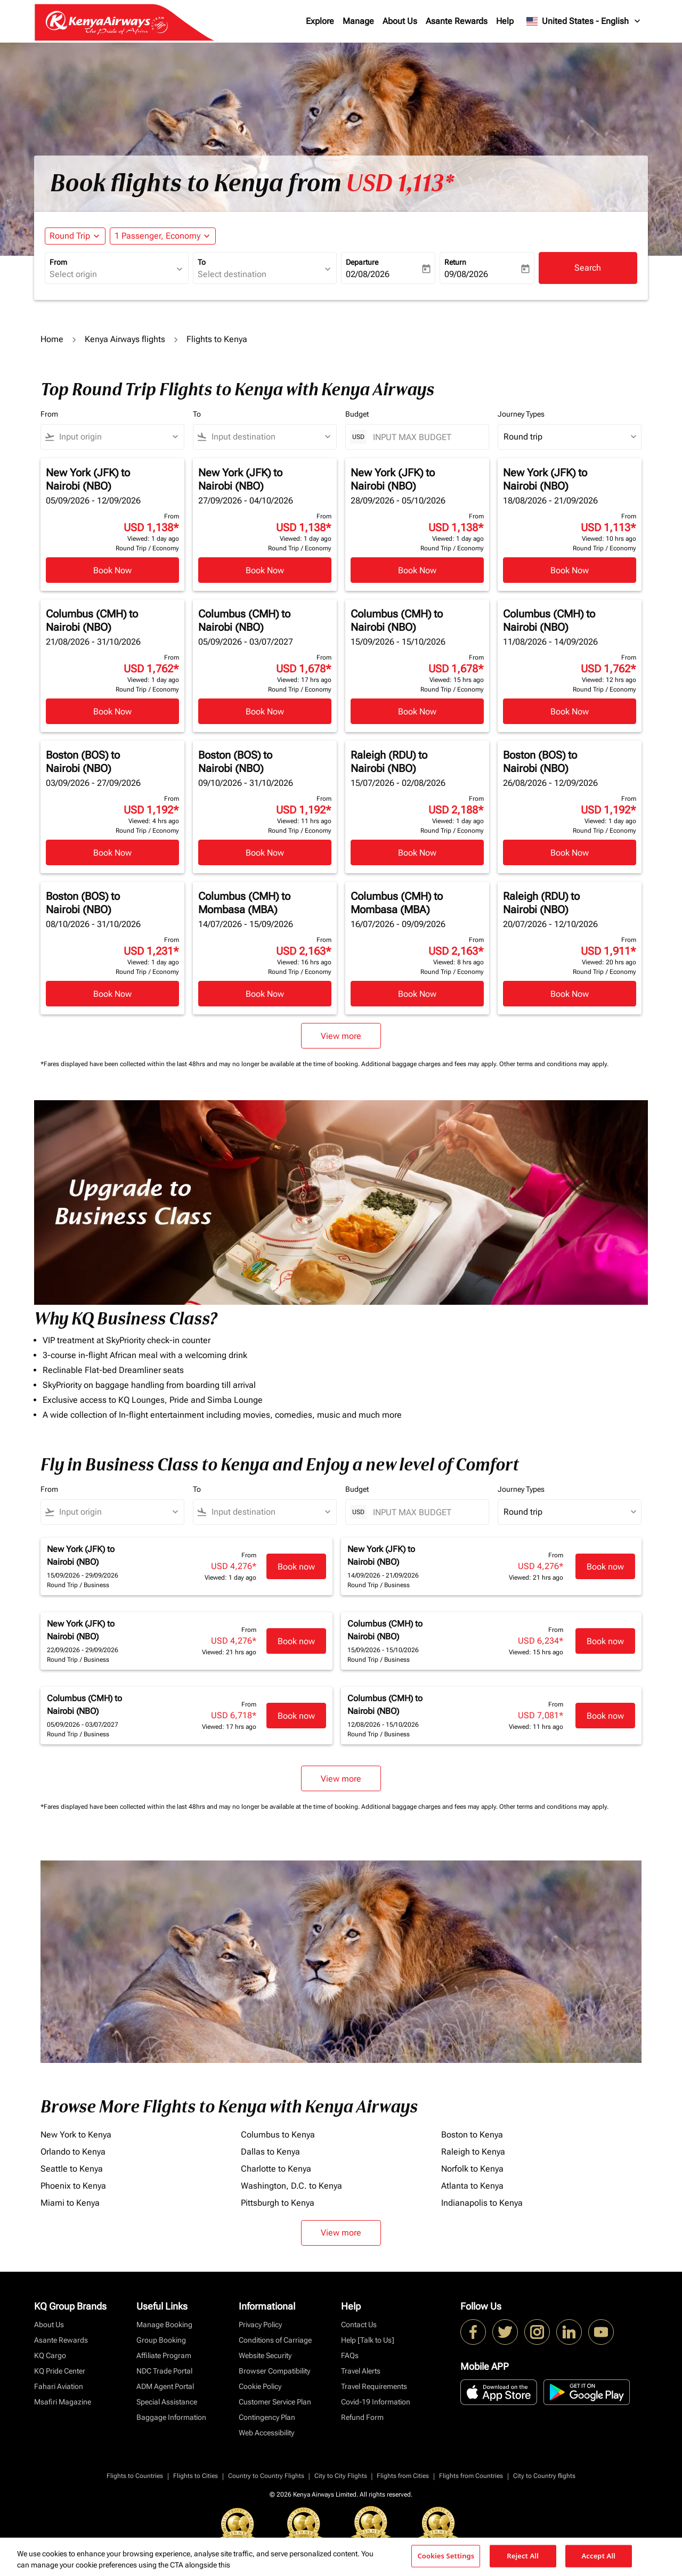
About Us (400, 21)
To (202, 262)
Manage (358, 21)
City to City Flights (340, 2476)
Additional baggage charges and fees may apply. (430, 1064)
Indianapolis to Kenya (482, 2203)
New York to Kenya (75, 2135)
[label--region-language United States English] (584, 21)
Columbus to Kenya (278, 2135)
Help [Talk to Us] (367, 2340)
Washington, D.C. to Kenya (291, 2186)
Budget (357, 414)
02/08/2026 (367, 274)
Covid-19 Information (375, 2402)
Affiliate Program (163, 2355)
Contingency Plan (267, 2417)
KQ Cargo (50, 2355)
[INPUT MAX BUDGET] (425, 437)
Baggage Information (171, 2417)
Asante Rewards (457, 21)
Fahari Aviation (58, 2386)
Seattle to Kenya (71, 2169)
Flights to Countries (135, 2476)
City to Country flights (544, 2476)
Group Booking (161, 2340)
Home (51, 339)
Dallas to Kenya (270, 2152)
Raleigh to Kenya (473, 2152)
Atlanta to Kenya (472, 2186)
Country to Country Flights (266, 2476)
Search (587, 268)
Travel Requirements (374, 2386)
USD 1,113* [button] (400, 183)
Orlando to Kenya (72, 2152)
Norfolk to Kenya (472, 2169)
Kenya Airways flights (125, 339)
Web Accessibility (266, 2432)
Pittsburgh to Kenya (277, 2203)
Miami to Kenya (70, 2203)
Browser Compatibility (274, 2371)
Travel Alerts (360, 2371)
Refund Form (362, 2417)
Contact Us (359, 2324)
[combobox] (111, 274)
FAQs (350, 2355)
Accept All (598, 2556)
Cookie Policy (260, 2386)
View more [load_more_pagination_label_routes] (341, 2233)
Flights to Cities (195, 2476)
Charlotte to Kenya (276, 2169)
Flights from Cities (403, 2476)
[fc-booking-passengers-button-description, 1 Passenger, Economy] (157, 236)
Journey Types (521, 414)
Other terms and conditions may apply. (553, 1064)
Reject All (523, 2556)
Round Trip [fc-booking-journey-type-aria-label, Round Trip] (70, 236)
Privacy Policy (260, 2324)
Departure (362, 262)
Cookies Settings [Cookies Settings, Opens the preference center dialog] (445, 2556)
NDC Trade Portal (164, 2371)
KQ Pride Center (59, 2371)
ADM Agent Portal (165, 2386)
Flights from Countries (471, 2476)
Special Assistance (166, 2402)
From (58, 262)
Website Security (265, 2355)
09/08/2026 (466, 274)
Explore (320, 21)
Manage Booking (164, 2324)
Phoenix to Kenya (73, 2186)
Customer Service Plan (275, 2402)
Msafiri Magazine (62, 2402)
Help (505, 21)
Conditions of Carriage (275, 2340)
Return (455, 262)
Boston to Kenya (472, 2135)
